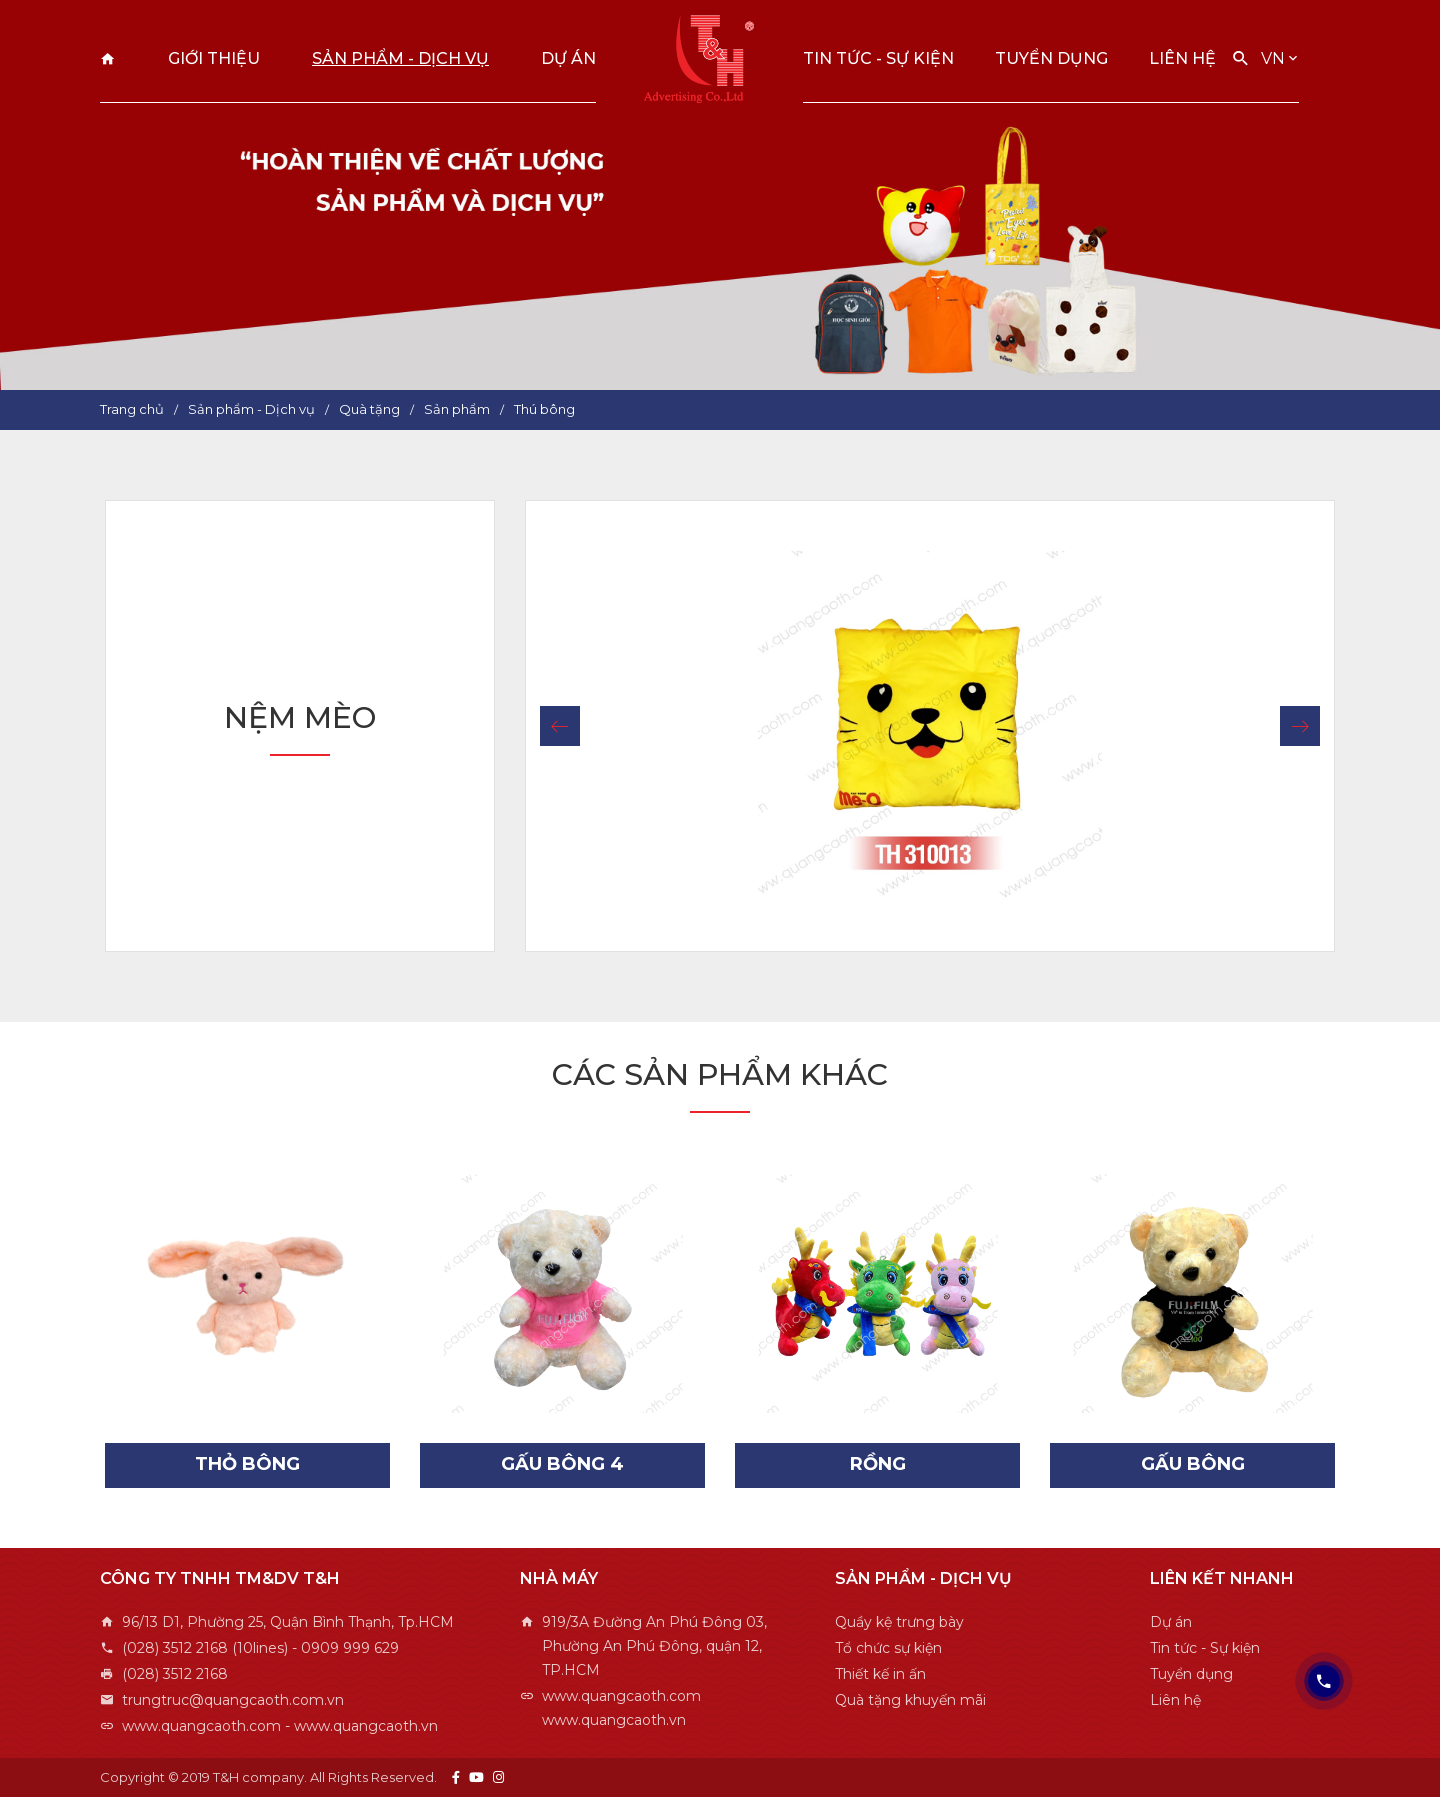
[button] (560, 726)
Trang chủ (108, 58)
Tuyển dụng (1051, 58)
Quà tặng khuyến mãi (910, 1700)
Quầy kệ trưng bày (899, 1622)
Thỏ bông (247, 1464)
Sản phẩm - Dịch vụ (400, 58)
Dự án (568, 58)
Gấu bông (1193, 1464)
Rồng (878, 1464)
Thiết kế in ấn (880, 1674)
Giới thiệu (214, 58)
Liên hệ (1182, 58)
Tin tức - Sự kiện (878, 58)
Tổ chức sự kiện (888, 1648)
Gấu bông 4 (562, 1464)
